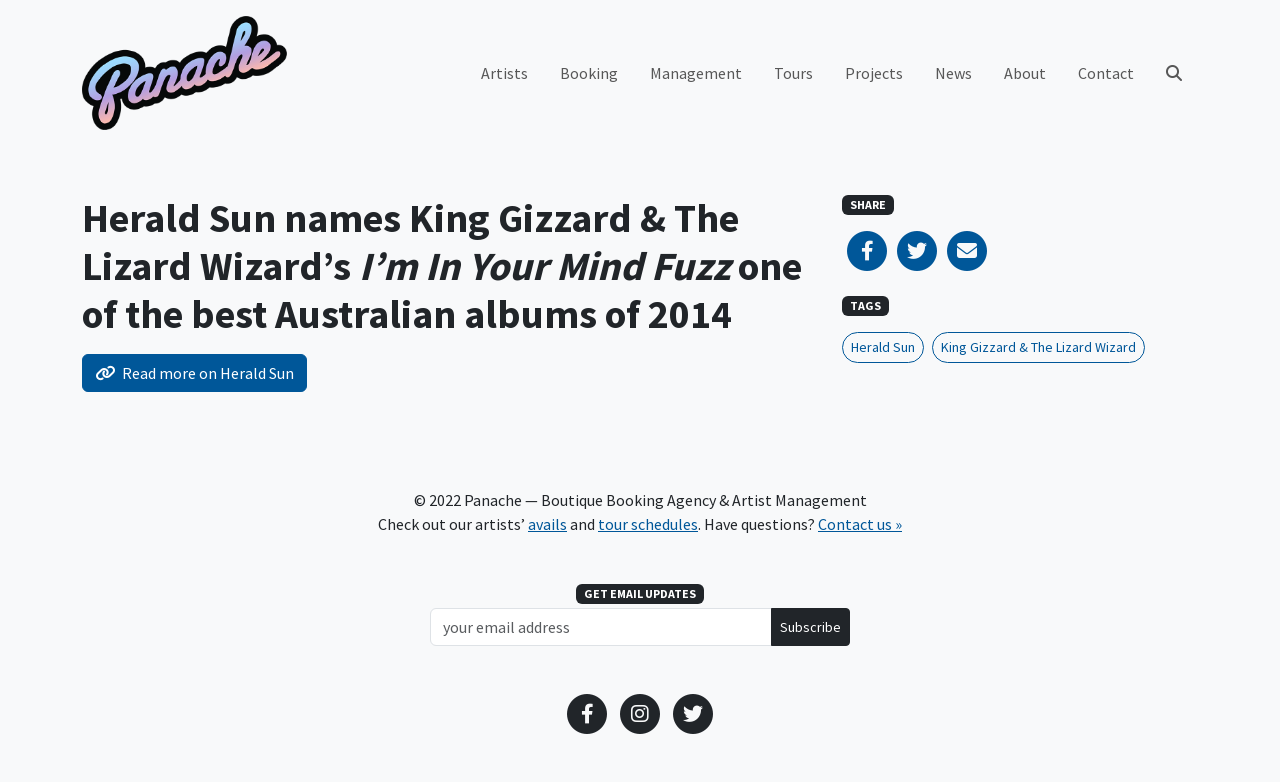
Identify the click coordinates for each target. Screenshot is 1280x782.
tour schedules (648, 524)
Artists (504, 73)
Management (696, 73)
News (953, 73)
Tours (793, 73)
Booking (589, 73)
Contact (1106, 73)
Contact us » (860, 524)
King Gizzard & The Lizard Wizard (1038, 347)
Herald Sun (883, 347)
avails (547, 524)
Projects (874, 73)
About (1025, 73)
